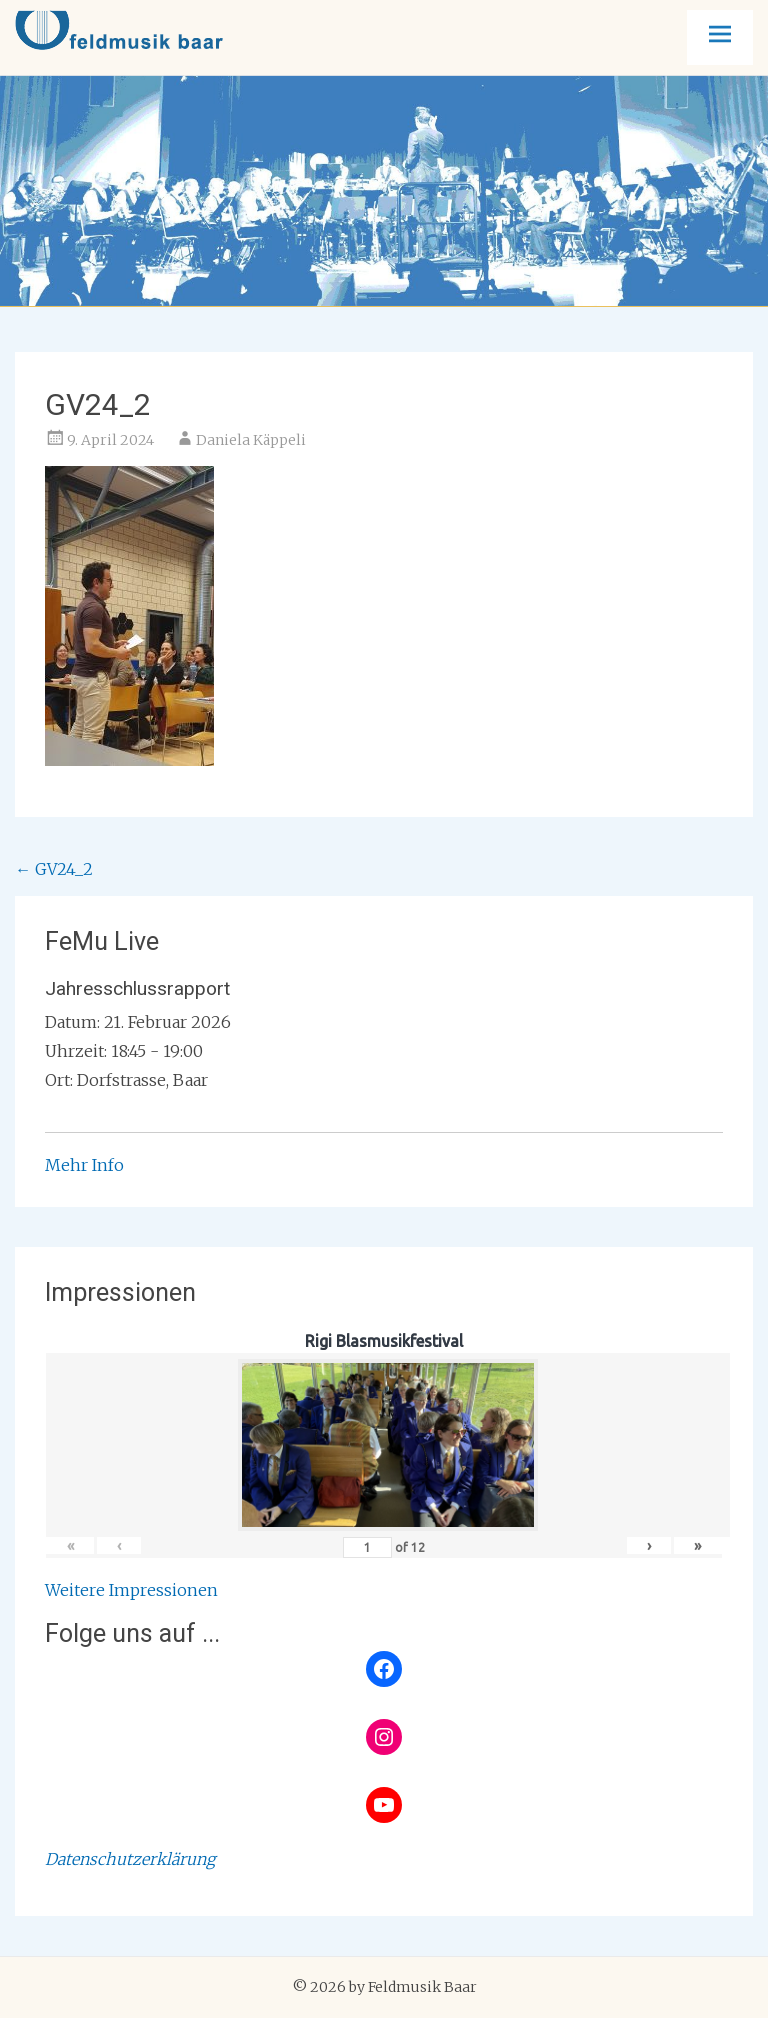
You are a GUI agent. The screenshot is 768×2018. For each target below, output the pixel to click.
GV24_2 (54, 869)
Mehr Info (84, 1165)
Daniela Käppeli (251, 440)
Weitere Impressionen (131, 1590)
